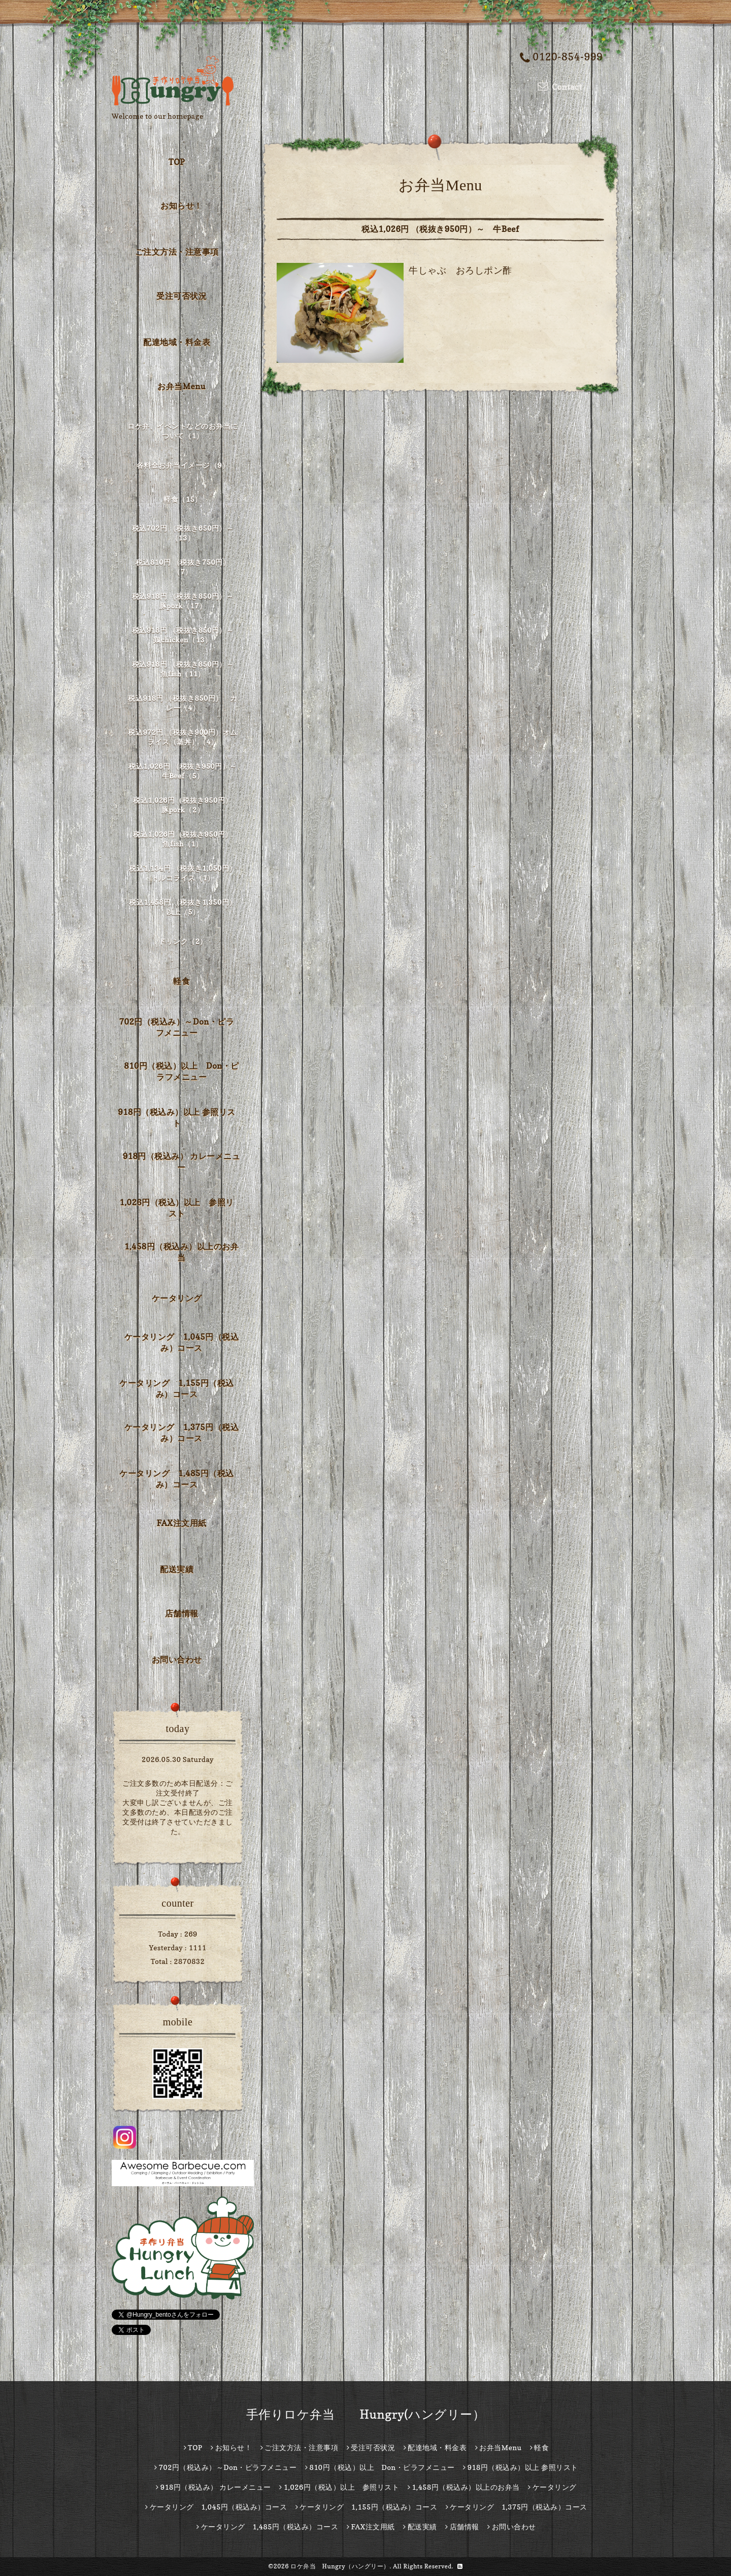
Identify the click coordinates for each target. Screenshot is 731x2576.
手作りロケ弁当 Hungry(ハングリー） (365, 2414)
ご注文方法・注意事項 (177, 252)
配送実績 (176, 1569)
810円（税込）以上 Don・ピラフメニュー (181, 1071)
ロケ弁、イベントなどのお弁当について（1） (182, 431)
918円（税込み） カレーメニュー (182, 1161)
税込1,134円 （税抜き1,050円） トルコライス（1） (184, 873)
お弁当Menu (181, 386)
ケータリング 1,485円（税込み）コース (176, 1478)
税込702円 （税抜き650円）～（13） (183, 533)
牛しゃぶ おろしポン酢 (460, 270)
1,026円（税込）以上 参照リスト (176, 1207)
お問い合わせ (177, 1659)
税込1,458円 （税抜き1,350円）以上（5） (182, 907)
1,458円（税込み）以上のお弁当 (181, 1252)
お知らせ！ (181, 205)
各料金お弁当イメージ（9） (183, 465)
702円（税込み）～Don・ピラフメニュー (177, 1027)
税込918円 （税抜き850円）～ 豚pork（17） (185, 601)
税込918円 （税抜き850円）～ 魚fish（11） (185, 669)
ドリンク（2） (182, 941)
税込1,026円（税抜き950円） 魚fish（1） (186, 839)
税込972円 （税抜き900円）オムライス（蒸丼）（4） (182, 737)
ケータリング (177, 1298)
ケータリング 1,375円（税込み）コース (181, 1432)
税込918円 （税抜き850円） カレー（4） (182, 703)
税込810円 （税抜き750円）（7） (183, 567)
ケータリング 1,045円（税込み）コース (181, 1342)
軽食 (181, 981)
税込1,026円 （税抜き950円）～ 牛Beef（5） (183, 771)
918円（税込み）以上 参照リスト (177, 1117)
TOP (177, 162)
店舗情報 (181, 1613)
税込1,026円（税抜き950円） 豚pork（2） (186, 805)
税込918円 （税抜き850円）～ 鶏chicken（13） (185, 635)
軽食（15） (182, 499)
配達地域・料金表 (176, 342)
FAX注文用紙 (181, 1523)
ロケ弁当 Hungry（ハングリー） (340, 2566)
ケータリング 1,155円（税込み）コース (176, 1388)
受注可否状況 (181, 296)
